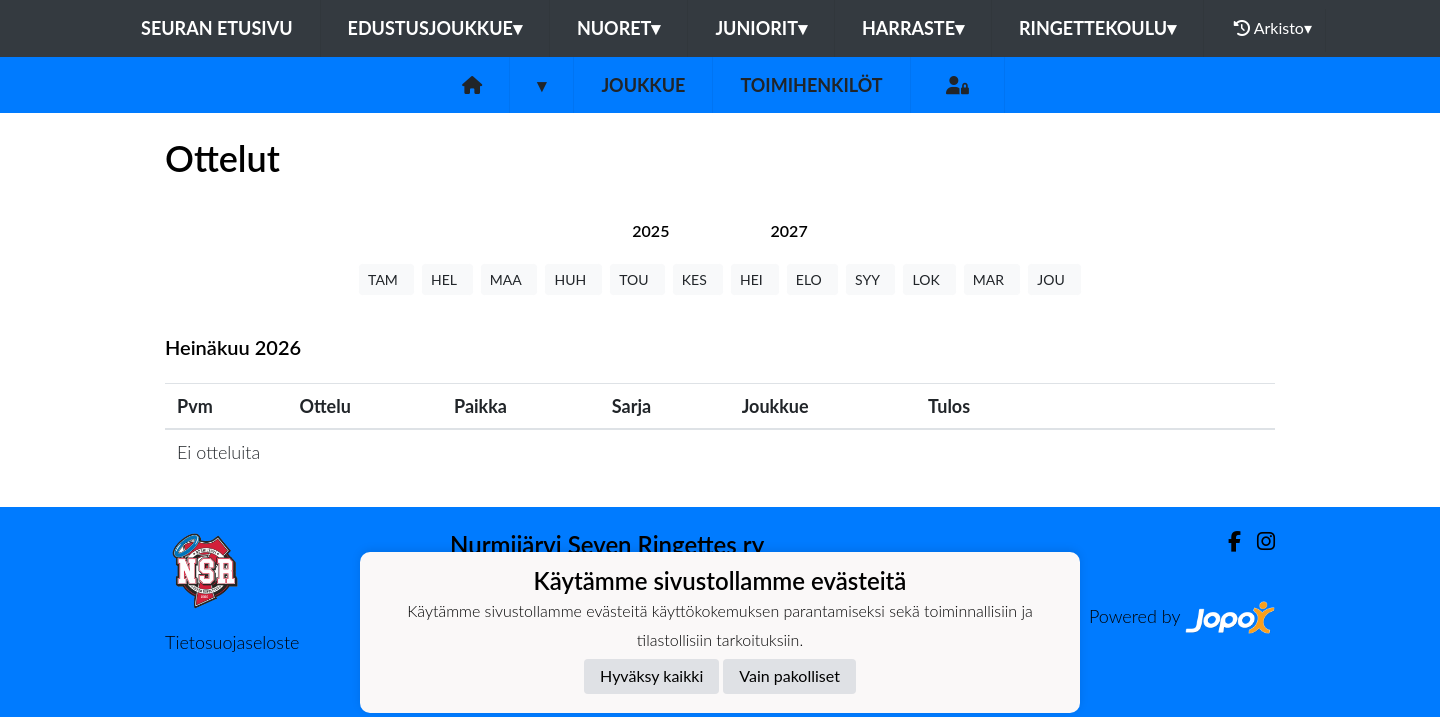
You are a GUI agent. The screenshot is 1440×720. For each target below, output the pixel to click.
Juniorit (761, 28)
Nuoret (619, 28)
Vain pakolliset (789, 675)
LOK (929, 279)
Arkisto (1273, 28)
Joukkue (643, 85)
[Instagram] (1258, 541)
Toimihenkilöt (811, 85)
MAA (509, 279)
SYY (870, 279)
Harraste (913, 28)
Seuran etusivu (217, 28)
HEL (447, 279)
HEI (755, 279)
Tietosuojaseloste (232, 642)
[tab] (650, 230)
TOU (637, 279)
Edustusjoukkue (435, 28)
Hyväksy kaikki (651, 675)
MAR (992, 279)
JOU (1054, 279)
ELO (812, 279)
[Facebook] (1226, 541)
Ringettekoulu (1097, 28)
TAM (386, 279)
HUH (573, 279)
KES (698, 279)
